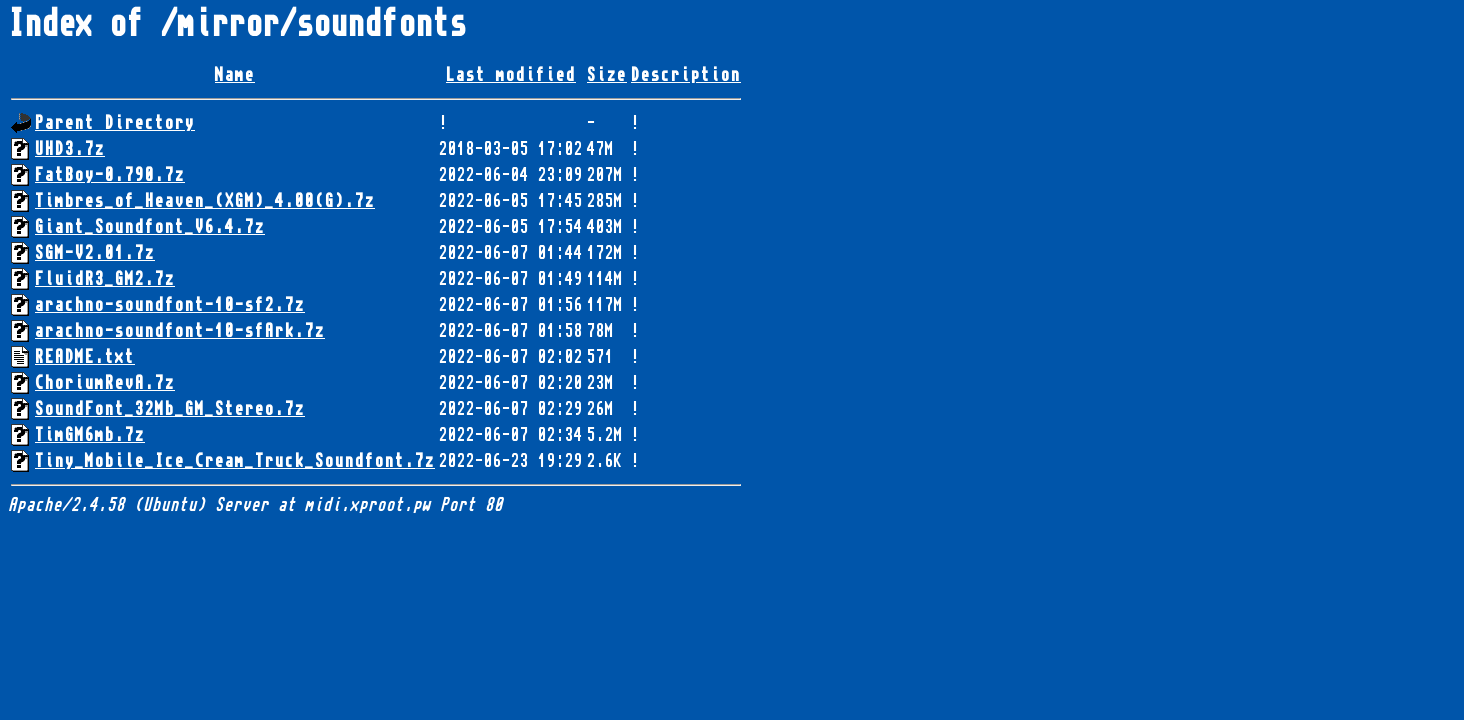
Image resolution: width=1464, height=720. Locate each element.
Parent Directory (115, 123)
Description (686, 75)
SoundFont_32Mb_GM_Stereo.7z (170, 409)
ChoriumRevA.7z (105, 383)
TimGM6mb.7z (90, 435)
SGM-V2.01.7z (95, 253)
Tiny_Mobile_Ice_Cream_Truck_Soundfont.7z (235, 461)
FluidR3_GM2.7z (105, 279)
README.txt (85, 357)
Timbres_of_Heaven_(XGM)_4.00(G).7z (205, 201)
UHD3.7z (70, 149)
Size (607, 75)
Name (235, 75)
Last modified (511, 75)
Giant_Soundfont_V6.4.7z (150, 227)
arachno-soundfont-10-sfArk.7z (180, 331)
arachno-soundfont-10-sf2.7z (170, 305)
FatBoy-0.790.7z (110, 175)
